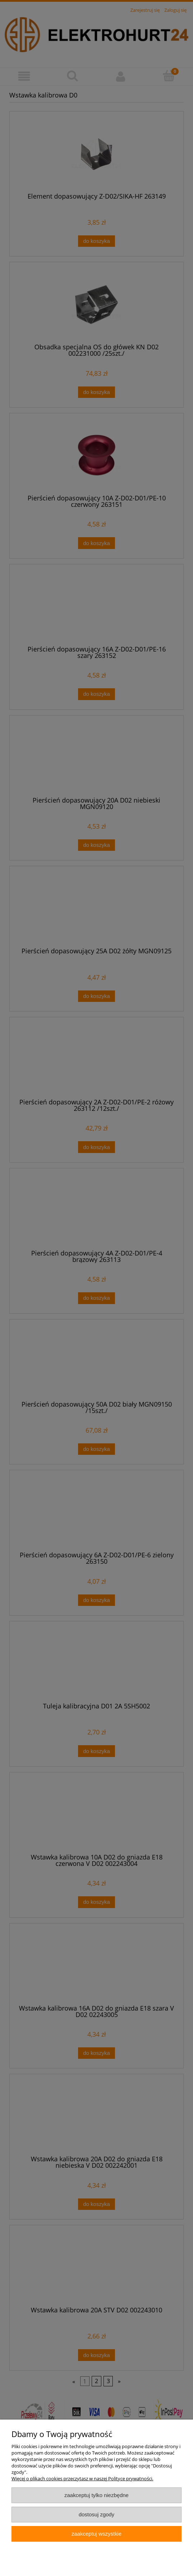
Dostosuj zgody (97, 2514)
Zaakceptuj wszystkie (96, 2534)
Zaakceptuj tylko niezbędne (96, 2495)
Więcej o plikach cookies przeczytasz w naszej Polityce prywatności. (82, 2478)
